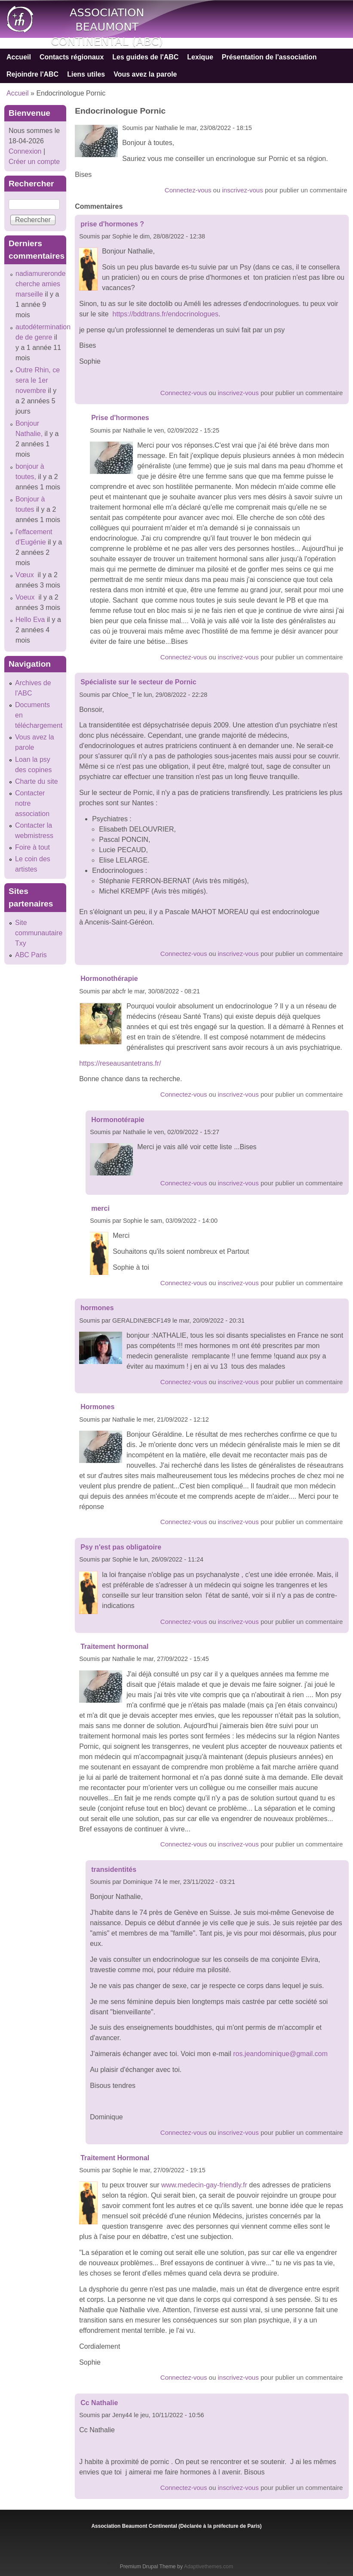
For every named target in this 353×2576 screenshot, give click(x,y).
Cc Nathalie (100, 2402)
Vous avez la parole (145, 74)
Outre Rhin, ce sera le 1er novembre (37, 380)
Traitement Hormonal (114, 2158)
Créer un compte (34, 161)
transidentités (113, 1869)
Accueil (18, 57)
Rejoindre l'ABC (32, 74)
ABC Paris (31, 955)
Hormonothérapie (109, 978)
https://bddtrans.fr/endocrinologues (165, 314)
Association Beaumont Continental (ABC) (107, 27)
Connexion (25, 151)
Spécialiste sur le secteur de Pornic (138, 682)
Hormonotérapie (117, 1119)
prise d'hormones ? (112, 224)
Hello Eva (30, 619)
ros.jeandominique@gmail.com (280, 2053)
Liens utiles (86, 74)
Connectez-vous (188, 190)
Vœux (25, 574)
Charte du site (36, 781)
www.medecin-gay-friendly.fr (204, 2185)
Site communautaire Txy (38, 933)
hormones (97, 1307)
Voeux (26, 597)
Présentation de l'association (269, 57)
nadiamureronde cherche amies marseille (40, 284)
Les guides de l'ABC (145, 57)
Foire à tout (32, 847)
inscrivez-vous (242, 190)
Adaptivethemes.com (208, 2567)
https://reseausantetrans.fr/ (120, 1063)
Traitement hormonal (114, 1646)
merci (100, 1208)
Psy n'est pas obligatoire (120, 1547)
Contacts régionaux (72, 57)
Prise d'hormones (120, 417)
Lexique (200, 57)
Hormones (97, 1406)
